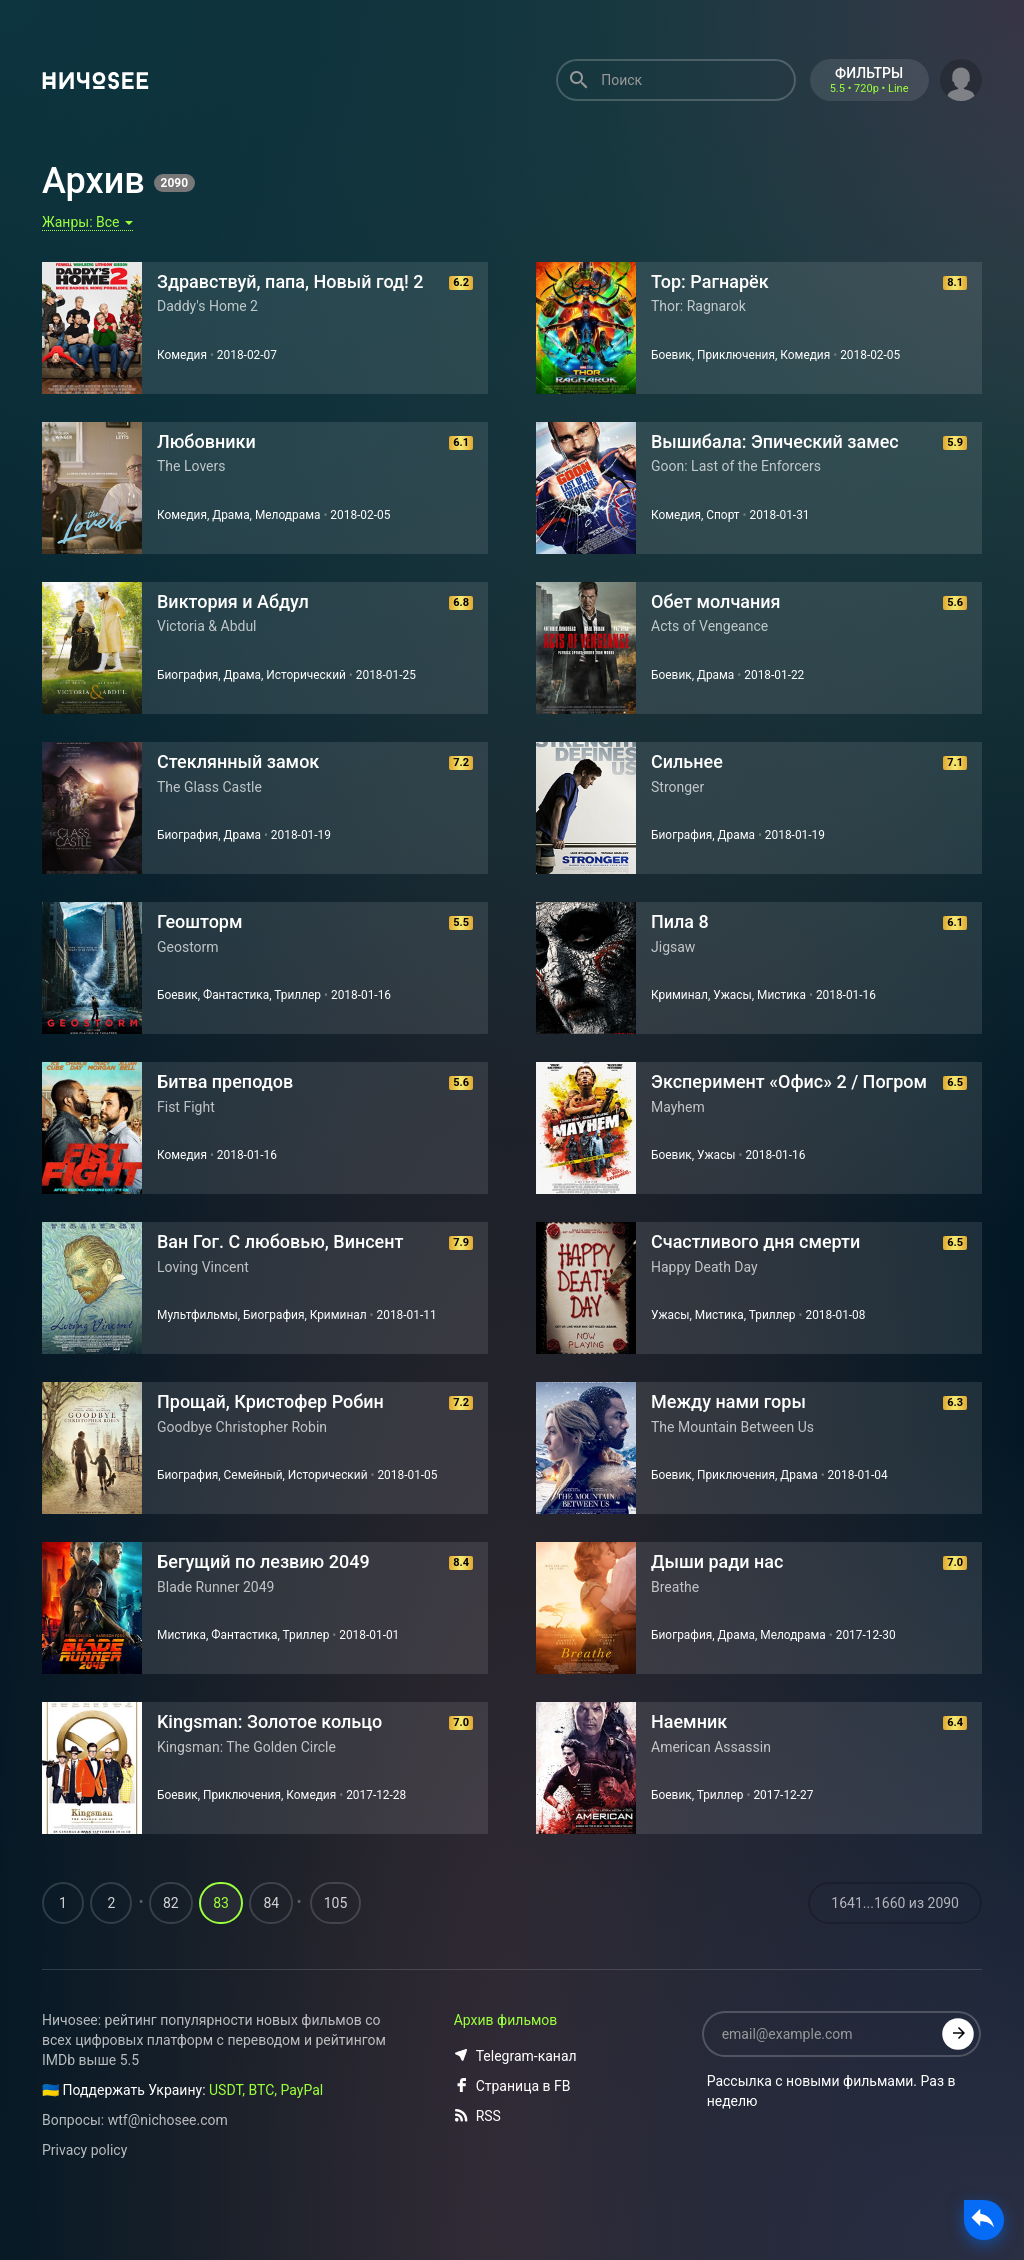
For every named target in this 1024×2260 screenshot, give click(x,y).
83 (221, 1943)
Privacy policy (84, 2190)
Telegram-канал (515, 2096)
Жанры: (87, 222)
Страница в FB (512, 2126)
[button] (961, 78)
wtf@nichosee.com (168, 2160)
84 (271, 1943)
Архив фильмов (506, 2060)
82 (171, 1943)
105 (336, 1943)
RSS (477, 2156)
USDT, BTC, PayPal (266, 2130)
